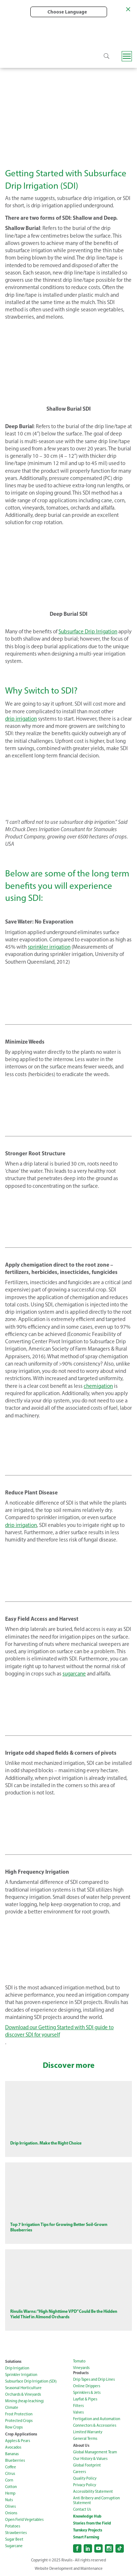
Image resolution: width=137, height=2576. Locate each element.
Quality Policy (84, 2478)
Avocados (13, 2447)
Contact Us (82, 2509)
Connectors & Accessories (94, 2425)
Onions (11, 2513)
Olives (10, 2506)
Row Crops (14, 2427)
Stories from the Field (92, 2523)
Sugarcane (14, 2546)
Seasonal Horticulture (23, 2387)
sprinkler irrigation (49, 947)
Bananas (12, 2454)
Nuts (9, 2500)
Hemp (10, 2493)
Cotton (11, 2486)
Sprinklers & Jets (86, 2392)
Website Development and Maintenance (69, 2568)
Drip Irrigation (17, 2368)
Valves (78, 2412)
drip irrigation (21, 718)
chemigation (98, 1386)
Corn (9, 2480)
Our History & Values (90, 2458)
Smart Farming (86, 2536)
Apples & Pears (17, 2440)
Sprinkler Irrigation (21, 2374)
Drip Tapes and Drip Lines (94, 2379)
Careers (79, 2471)
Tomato (79, 2361)
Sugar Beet (14, 2539)
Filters (78, 2405)
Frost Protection (19, 2414)
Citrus (10, 2473)
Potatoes (12, 2526)
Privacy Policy (84, 2485)
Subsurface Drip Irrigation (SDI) (31, 2381)
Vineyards (81, 2367)
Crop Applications (21, 2434)
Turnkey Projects (87, 2530)
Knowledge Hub (87, 2516)
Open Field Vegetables (24, 2519)
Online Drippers (86, 2386)
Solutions (13, 2361)
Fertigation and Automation (96, 2418)
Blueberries (15, 2460)
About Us (81, 2445)
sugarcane (74, 1673)
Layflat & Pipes (85, 2399)
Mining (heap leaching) (24, 2401)
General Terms (85, 2438)
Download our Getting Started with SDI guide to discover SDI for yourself (59, 2031)
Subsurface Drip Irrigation (87, 631)
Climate (11, 2407)
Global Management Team (95, 2452)
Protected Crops (19, 2420)
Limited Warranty (87, 2432)
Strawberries (16, 2532)
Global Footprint (87, 2465)
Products (81, 2372)
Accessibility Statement (93, 2491)
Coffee (10, 2467)
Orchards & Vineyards (23, 2394)
